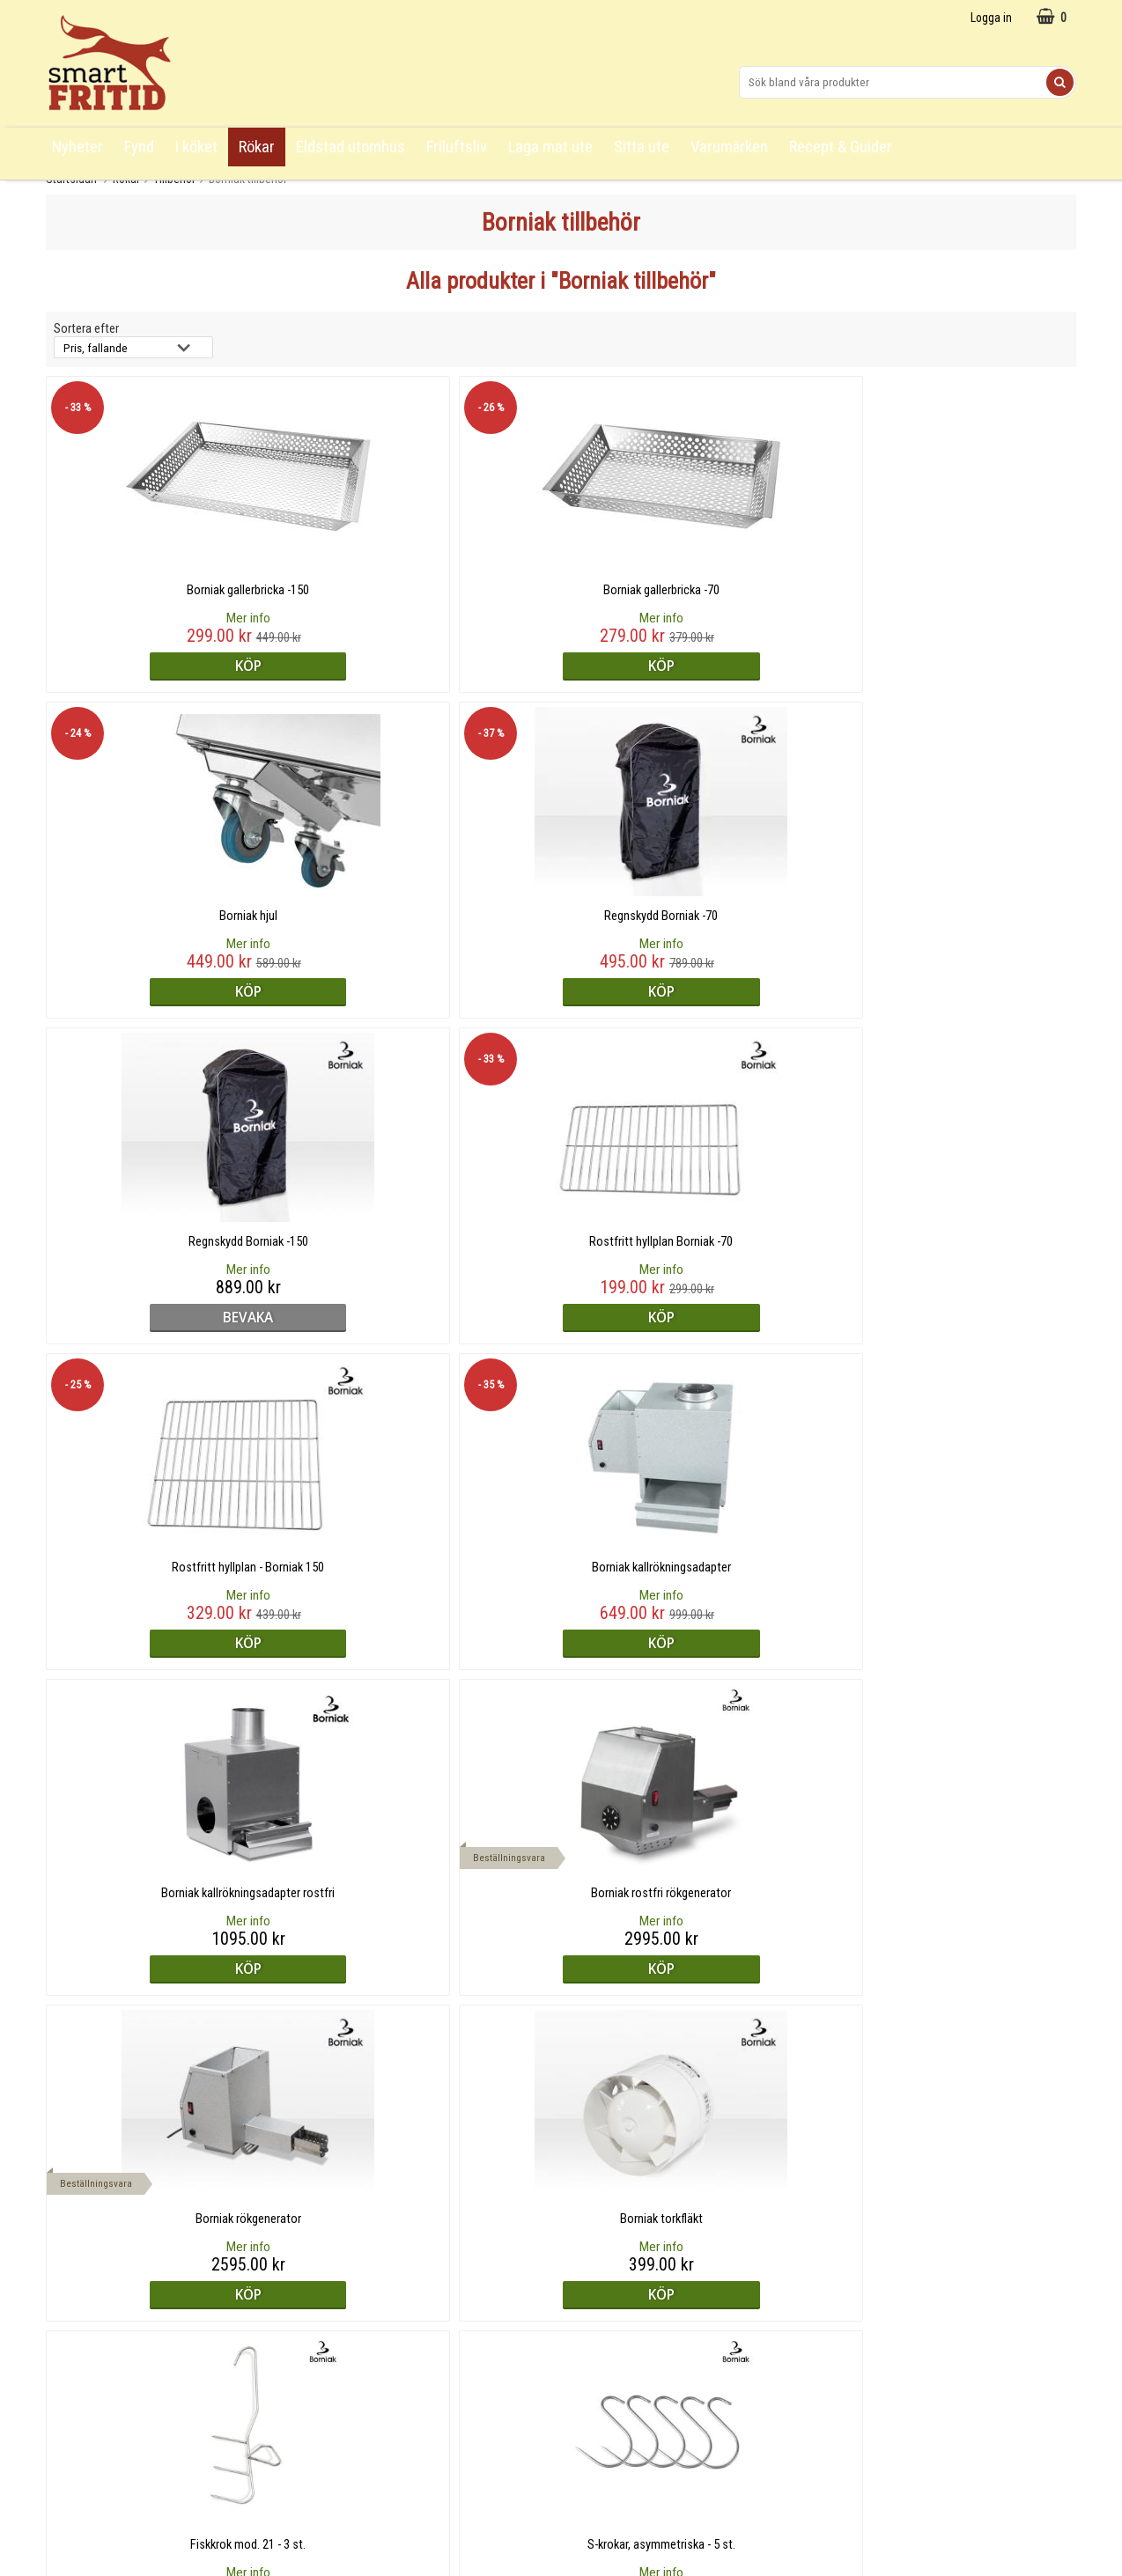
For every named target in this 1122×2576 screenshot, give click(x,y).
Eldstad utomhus (350, 147)
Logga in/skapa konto (104, 2379)
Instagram (591, 2269)
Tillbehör (174, 179)
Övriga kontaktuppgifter (888, 2297)
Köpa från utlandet (95, 2296)
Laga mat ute (550, 147)
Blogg (321, 2297)
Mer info (171, 618)
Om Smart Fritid (347, 2324)
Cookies (68, 2406)
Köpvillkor (72, 2323)
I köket (196, 147)
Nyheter (77, 147)
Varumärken (729, 147)
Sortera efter (86, 328)
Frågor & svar (81, 2268)
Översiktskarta (84, 2351)
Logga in (991, 18)
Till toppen (561, 2180)
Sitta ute (641, 147)
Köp (171, 665)
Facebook (591, 2297)
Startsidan (71, 179)
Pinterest (589, 2324)
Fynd (139, 147)
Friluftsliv (456, 147)
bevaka (171, 991)
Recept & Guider (840, 147)
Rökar (257, 147)
